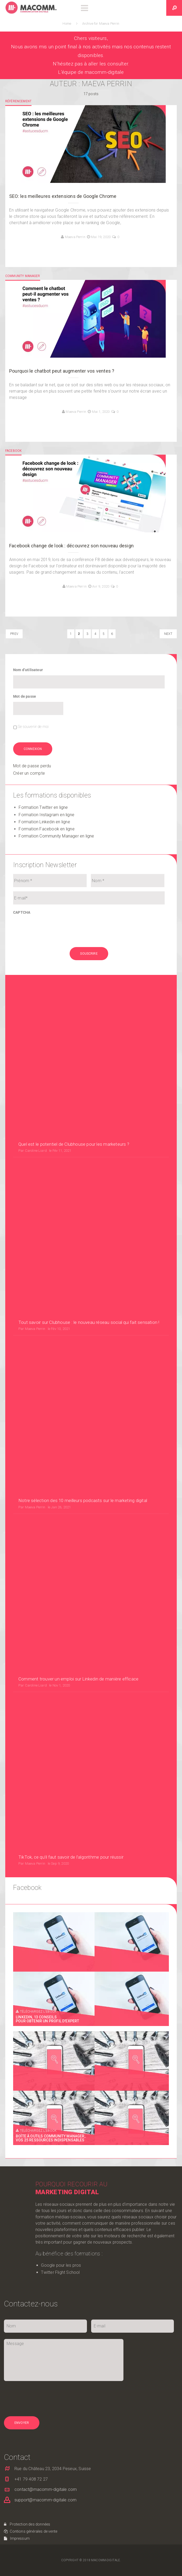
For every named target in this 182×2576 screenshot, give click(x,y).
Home (68, 23)
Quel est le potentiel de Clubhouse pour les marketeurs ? (73, 1069)
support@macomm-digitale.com (45, 2126)
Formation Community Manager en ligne (56, 836)
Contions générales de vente (30, 2158)
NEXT (168, 634)
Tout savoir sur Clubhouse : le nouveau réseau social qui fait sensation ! (88, 1173)
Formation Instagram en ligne (46, 814)
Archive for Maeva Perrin (100, 23)
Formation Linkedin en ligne (44, 821)
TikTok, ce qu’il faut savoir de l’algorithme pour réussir (70, 1484)
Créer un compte (29, 772)
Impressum (17, 2165)
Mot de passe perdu (32, 765)
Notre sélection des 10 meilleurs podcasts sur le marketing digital (82, 1276)
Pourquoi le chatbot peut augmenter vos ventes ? (62, 371)
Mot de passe (24, 696)
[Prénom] (50, 880)
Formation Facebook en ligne (46, 828)
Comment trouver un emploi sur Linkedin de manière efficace (78, 1380)
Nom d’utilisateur (28, 670)
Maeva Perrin (75, 237)
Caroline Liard (36, 1076)
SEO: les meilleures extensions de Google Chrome (63, 196)
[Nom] (127, 880)
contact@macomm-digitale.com (45, 2116)
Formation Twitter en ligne (43, 807)
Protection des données (27, 2151)
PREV (14, 634)
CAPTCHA (21, 912)
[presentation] (53, 928)
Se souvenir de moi (33, 726)
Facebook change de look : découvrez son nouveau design (71, 545)
